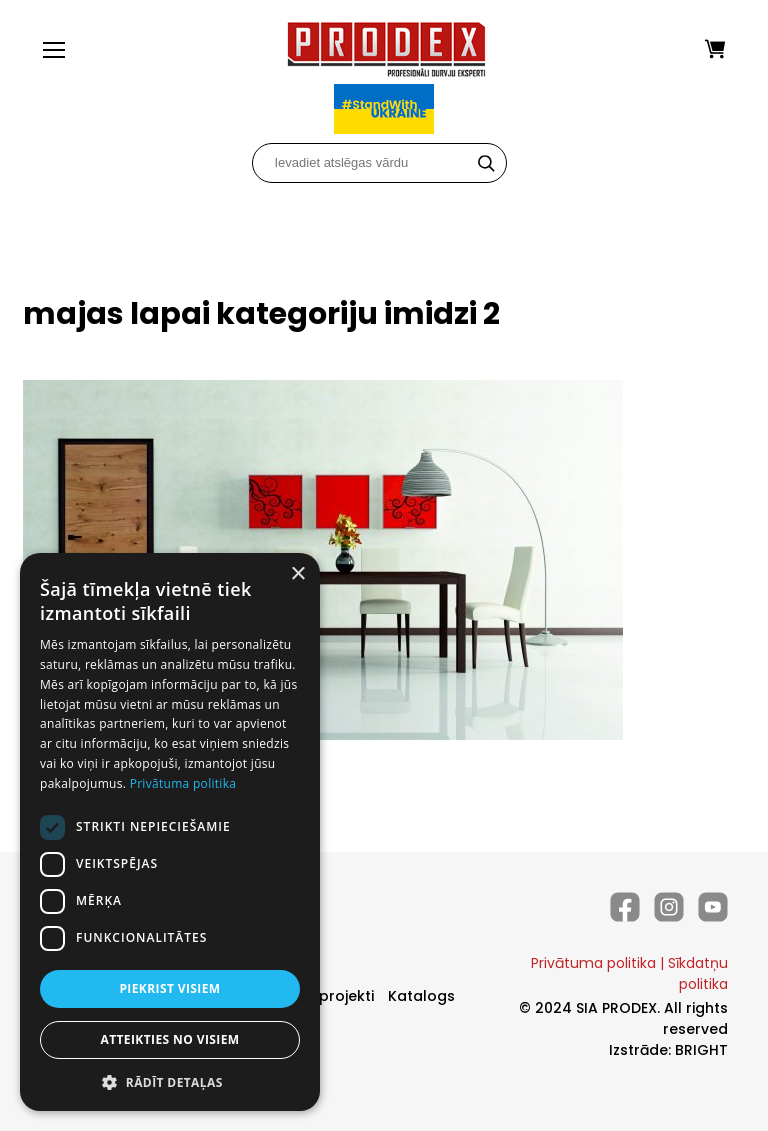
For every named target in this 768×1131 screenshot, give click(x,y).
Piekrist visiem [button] (169, 988)
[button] (170, 1081)
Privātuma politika (593, 963)
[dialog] (170, 832)
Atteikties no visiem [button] (169, 1039)
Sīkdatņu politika (698, 973)
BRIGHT (701, 1050)
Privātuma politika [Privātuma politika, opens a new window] (183, 783)
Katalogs (421, 996)
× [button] (297, 574)
